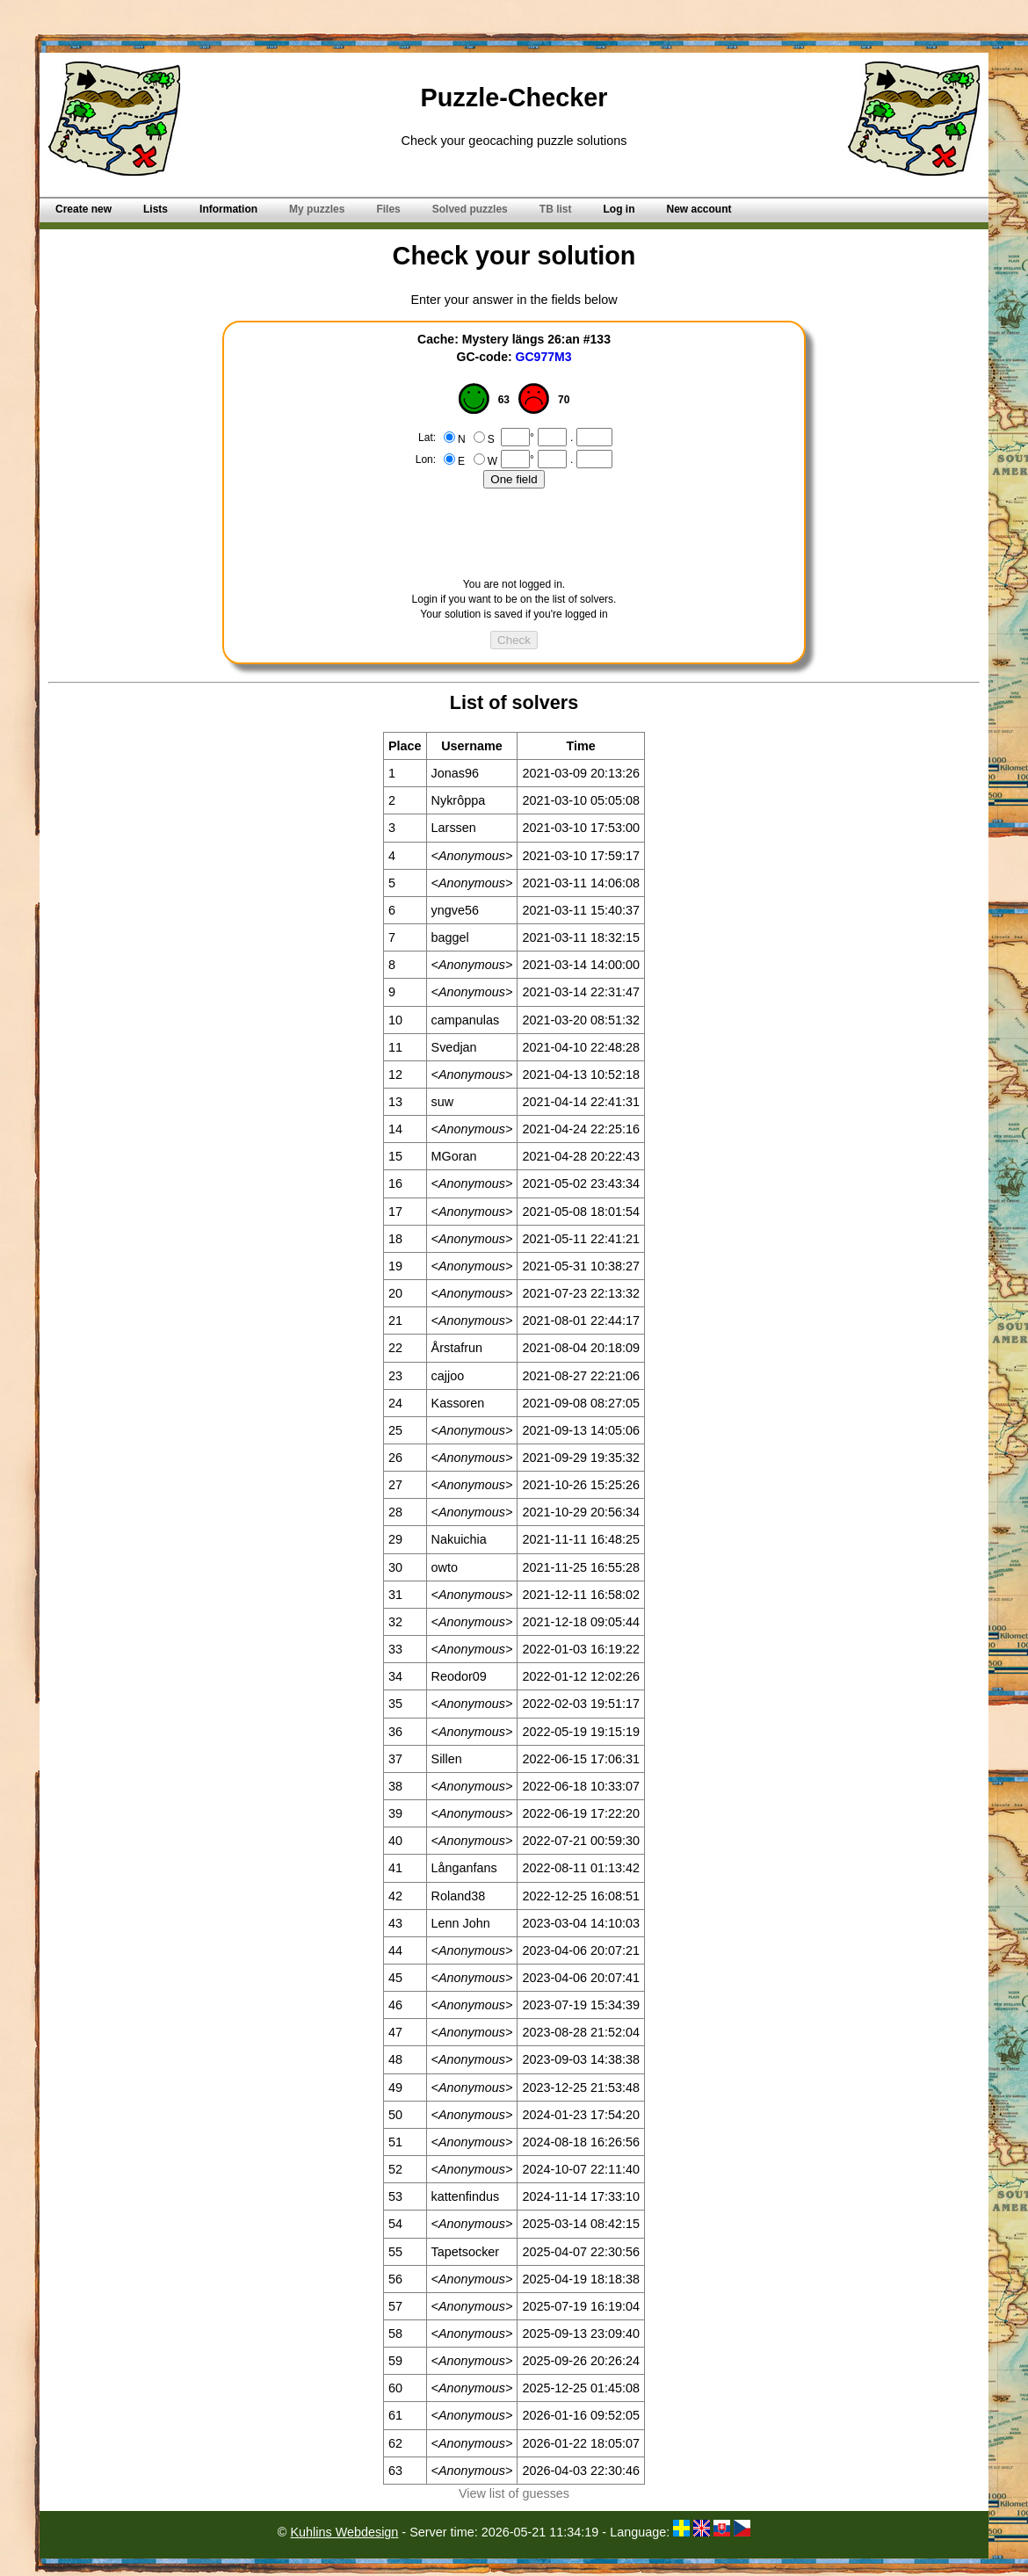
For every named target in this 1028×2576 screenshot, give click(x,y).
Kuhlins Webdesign (344, 2532)
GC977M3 (544, 357)
